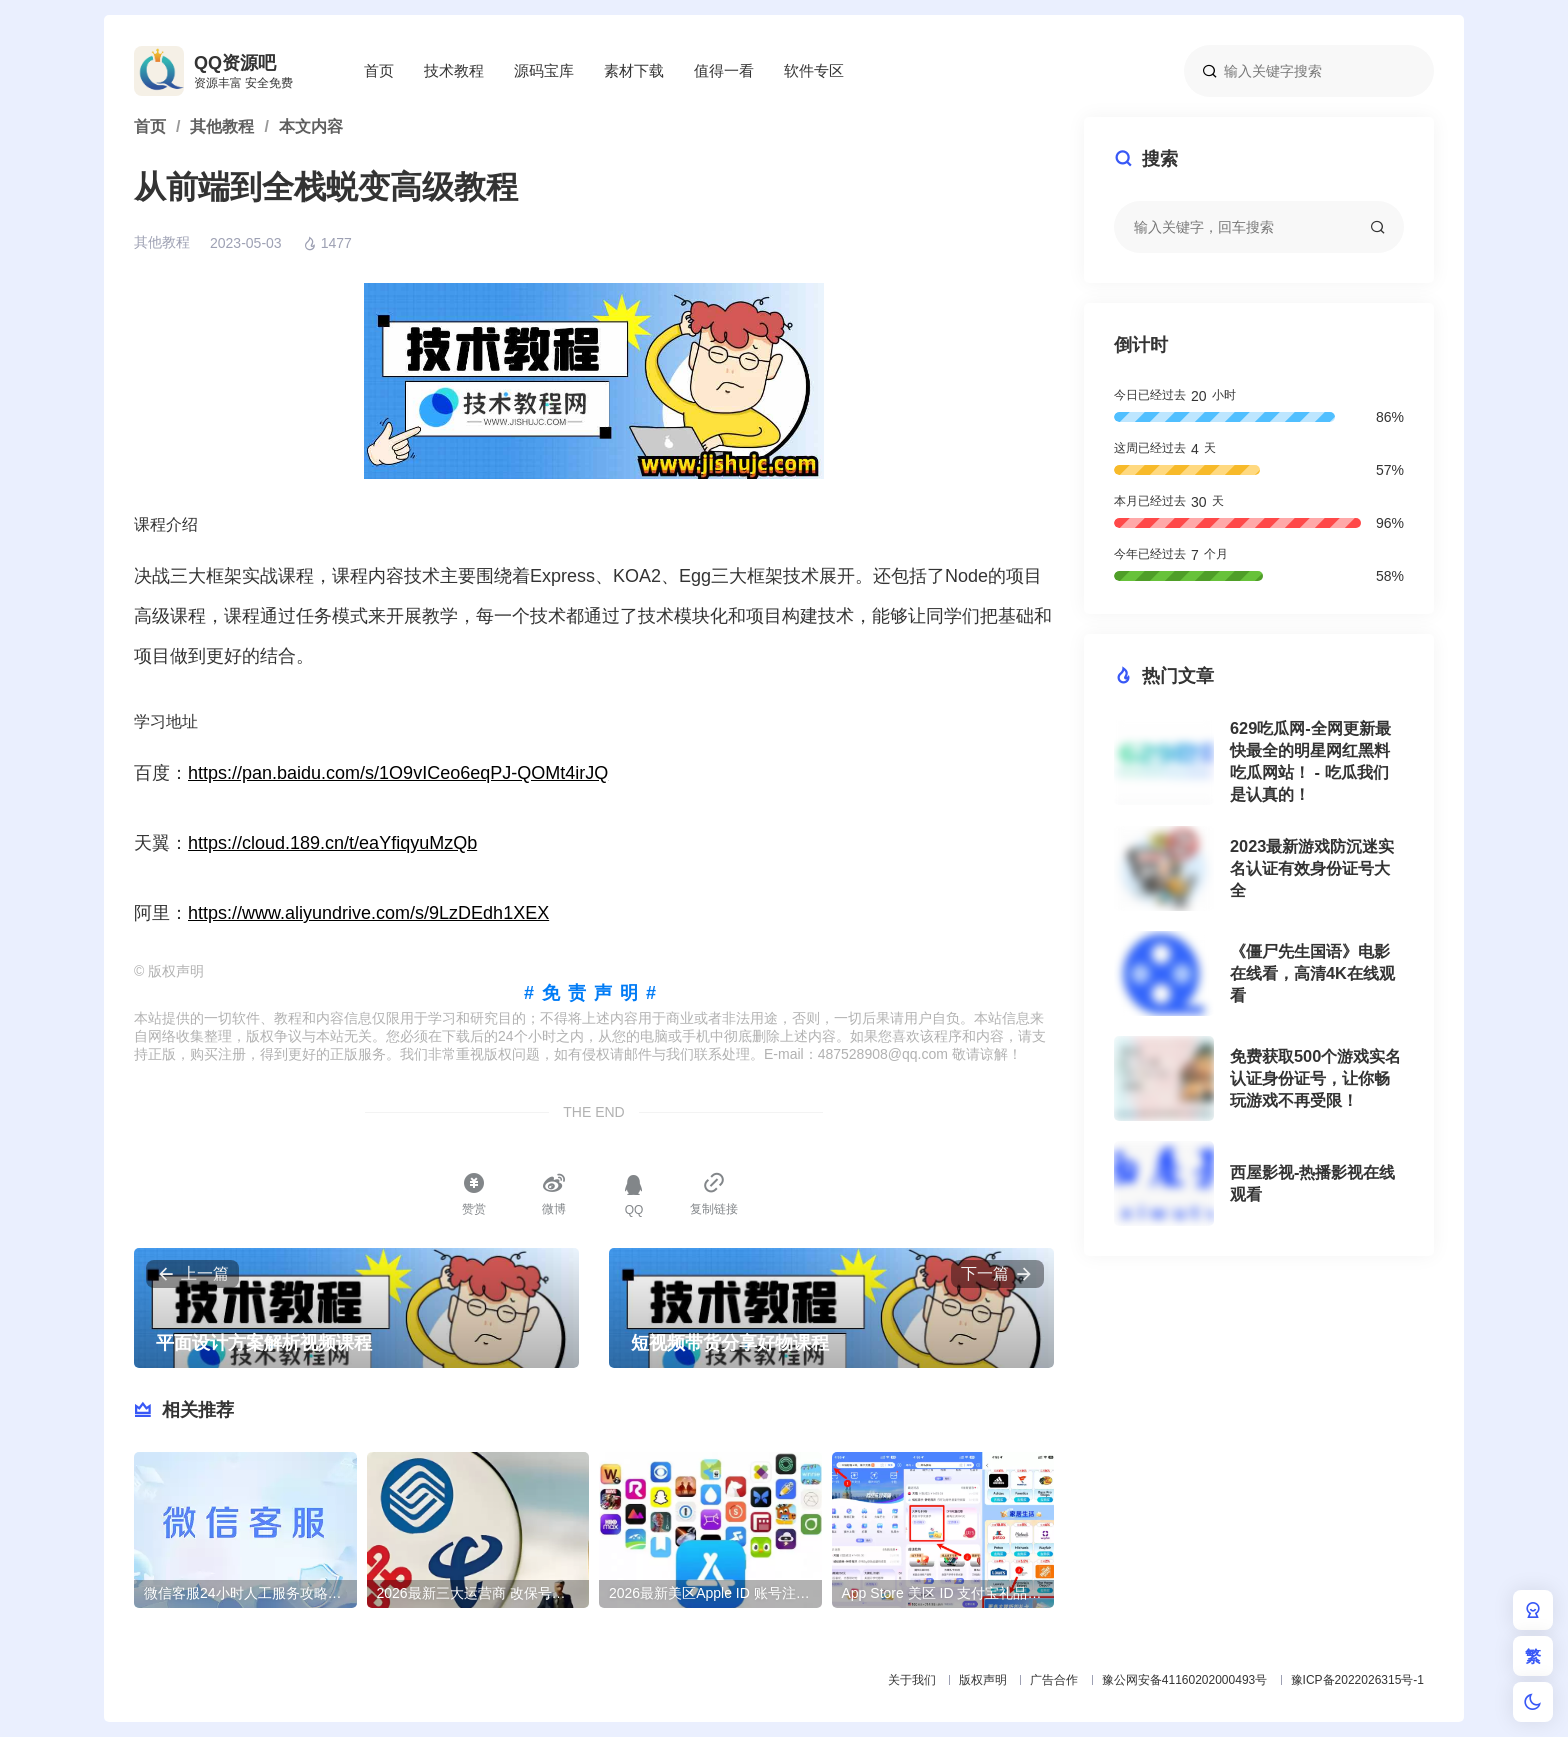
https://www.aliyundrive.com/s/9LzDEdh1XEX (368, 913)
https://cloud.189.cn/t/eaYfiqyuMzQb (332, 843)
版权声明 (983, 1680)
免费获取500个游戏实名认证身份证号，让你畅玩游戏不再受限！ (1315, 1078)
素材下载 (634, 70)
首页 (379, 70)
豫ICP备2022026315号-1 (1357, 1680)
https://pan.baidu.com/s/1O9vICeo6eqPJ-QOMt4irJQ (398, 773)
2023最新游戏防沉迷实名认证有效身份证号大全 (1312, 868)
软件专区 (814, 70)
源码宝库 (544, 70)
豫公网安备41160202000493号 (1184, 1680)
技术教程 (454, 70)
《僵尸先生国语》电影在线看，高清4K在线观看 (1312, 973)
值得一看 (724, 70)
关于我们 (912, 1680)
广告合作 (1054, 1680)
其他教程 (162, 242)
